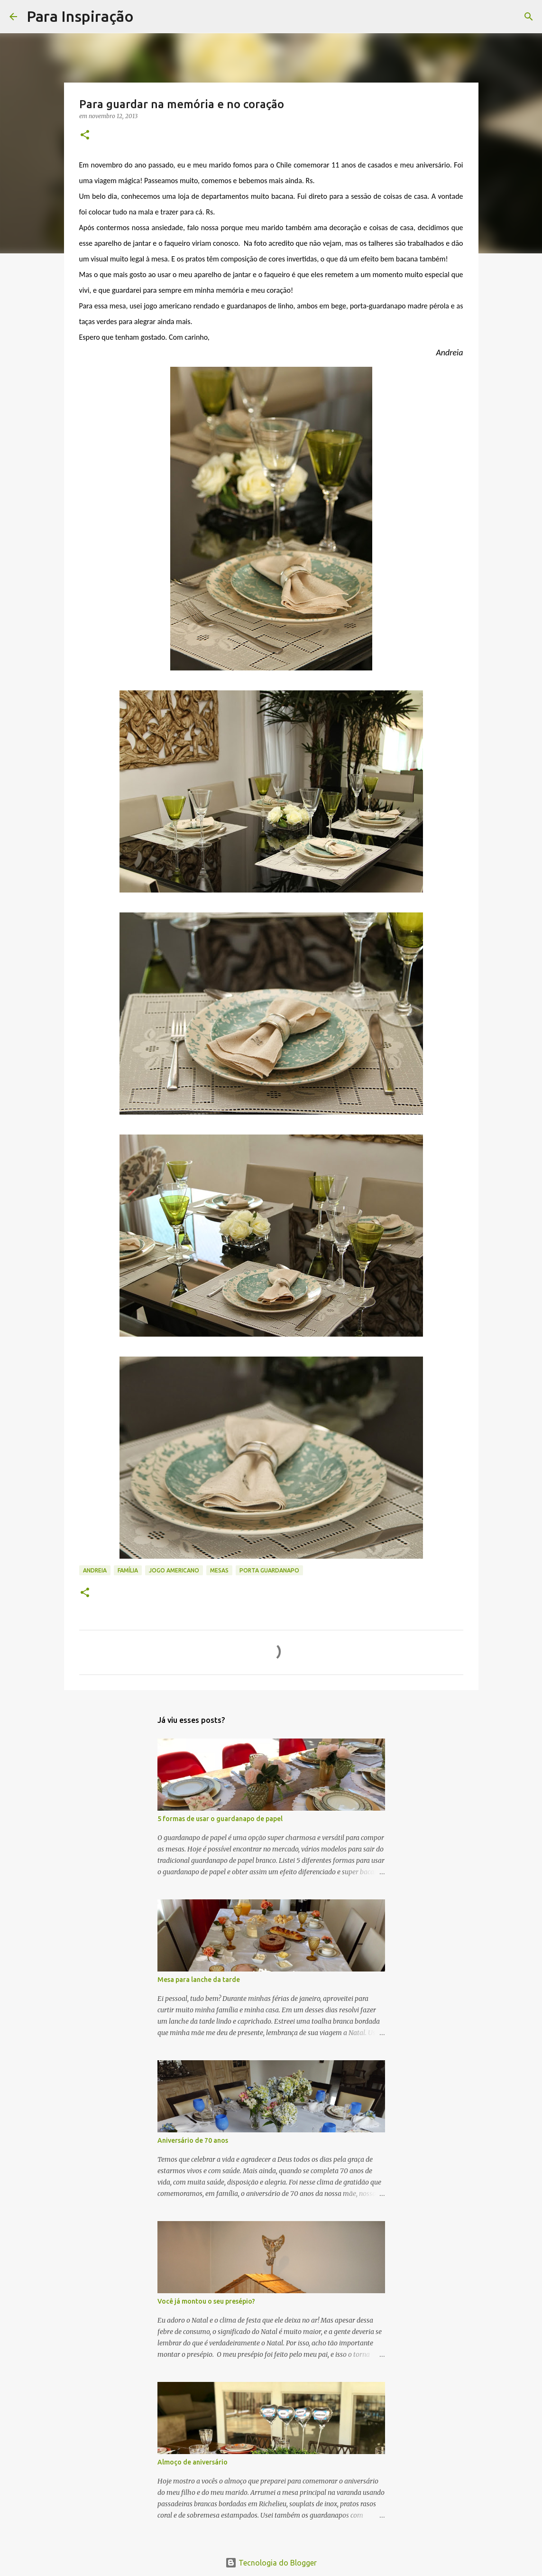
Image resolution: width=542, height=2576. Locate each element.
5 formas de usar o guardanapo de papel (220, 1819)
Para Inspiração (80, 16)
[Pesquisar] (147, 16)
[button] (85, 135)
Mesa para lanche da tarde (198, 1979)
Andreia (95, 1570)
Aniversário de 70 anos (192, 2140)
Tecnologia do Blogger (271, 2562)
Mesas (219, 1570)
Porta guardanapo (269, 1570)
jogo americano (174, 1570)
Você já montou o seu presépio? (206, 2301)
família (128, 1570)
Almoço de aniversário (192, 2462)
